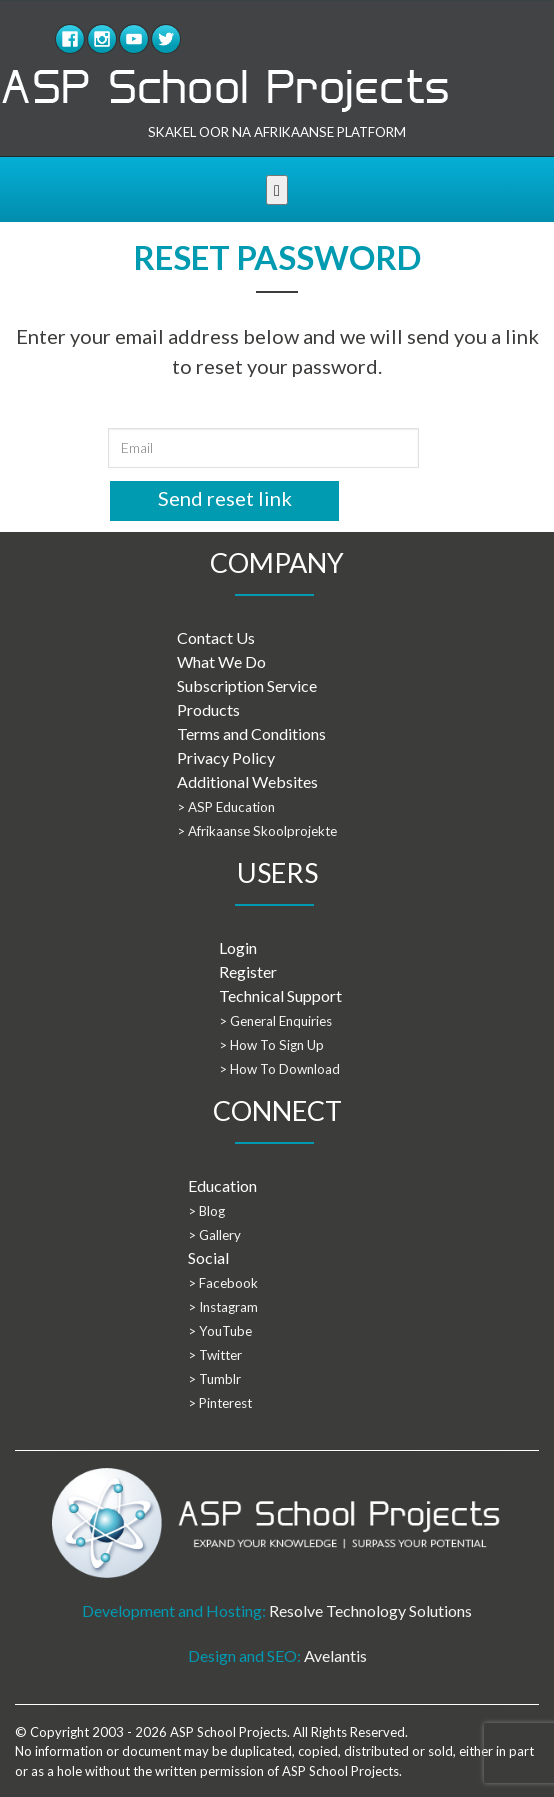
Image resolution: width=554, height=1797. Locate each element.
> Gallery (214, 1235)
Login (238, 947)
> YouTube (220, 1331)
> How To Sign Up (271, 1045)
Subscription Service (247, 685)
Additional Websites (247, 781)
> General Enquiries (275, 1021)
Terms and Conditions (251, 733)
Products (208, 709)
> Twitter (215, 1355)
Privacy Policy (226, 757)
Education (222, 1185)
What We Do (221, 661)
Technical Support (280, 995)
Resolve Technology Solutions (370, 1610)
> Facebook (223, 1283)
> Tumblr (214, 1379)
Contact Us (216, 637)
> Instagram (223, 1307)
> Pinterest (220, 1403)
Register (248, 971)
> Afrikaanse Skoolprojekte (257, 831)
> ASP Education (226, 807)
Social (208, 1257)
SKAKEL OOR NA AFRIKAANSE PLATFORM (277, 132)
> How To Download (279, 1069)
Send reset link (225, 498)
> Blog (206, 1211)
